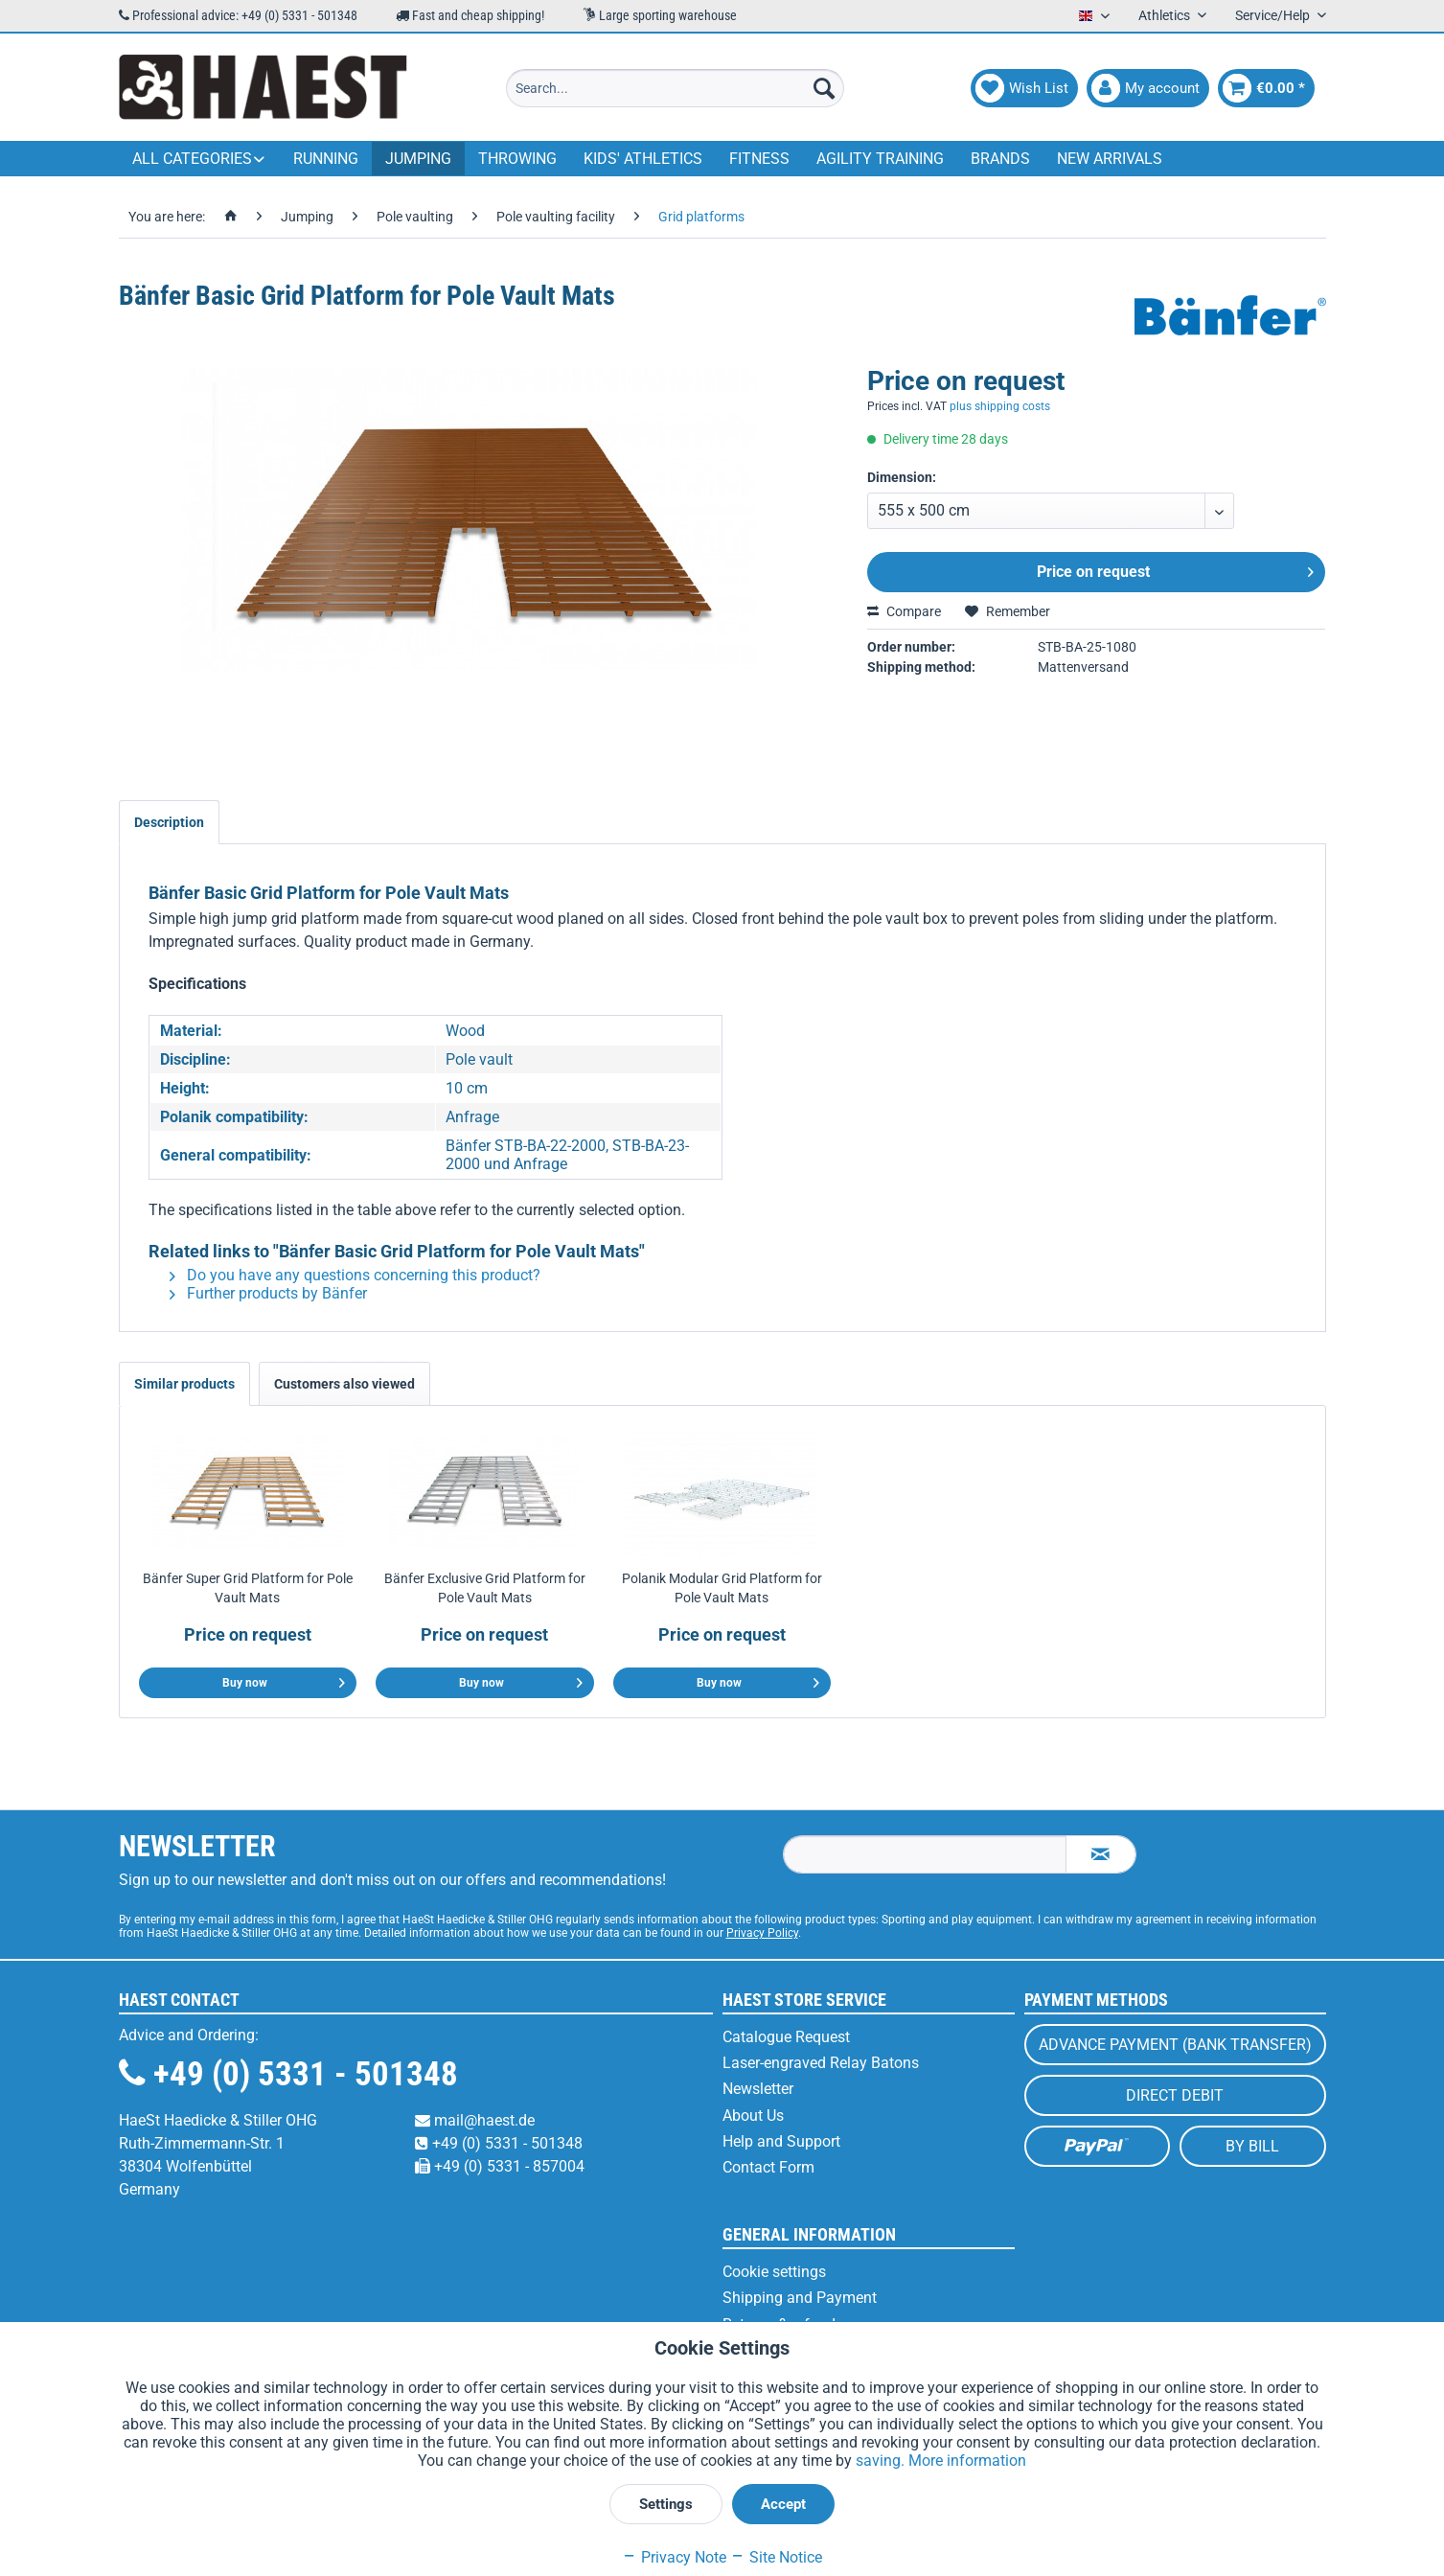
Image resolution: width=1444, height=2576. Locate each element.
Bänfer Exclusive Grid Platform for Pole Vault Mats (484, 1588)
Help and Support (781, 2141)
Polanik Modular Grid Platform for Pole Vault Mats (722, 1588)
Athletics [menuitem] (1165, 15)
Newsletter (757, 2089)
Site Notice (776, 2557)
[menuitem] (675, 88)
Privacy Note (674, 2557)
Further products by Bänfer (268, 1293)
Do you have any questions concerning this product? (355, 1275)
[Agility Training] (880, 158)
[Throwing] (517, 158)
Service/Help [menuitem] (1274, 15)
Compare (904, 611)
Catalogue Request (786, 2037)
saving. (882, 2460)
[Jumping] (418, 158)
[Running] (326, 158)
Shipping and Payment (799, 2297)
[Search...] (675, 88)
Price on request (1175, 569)
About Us (753, 2115)
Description (169, 822)
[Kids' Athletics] (643, 158)
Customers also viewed (344, 1384)
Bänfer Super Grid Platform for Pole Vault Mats (248, 1588)
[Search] (824, 88)
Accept (783, 2504)
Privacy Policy (762, 1933)
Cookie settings (774, 2272)
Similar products (184, 1384)
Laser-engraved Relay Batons (820, 2063)
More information (967, 2460)
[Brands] (1000, 158)
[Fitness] (759, 158)
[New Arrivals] (1109, 158)
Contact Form (768, 2167)
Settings (666, 2504)
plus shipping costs (1000, 406)
